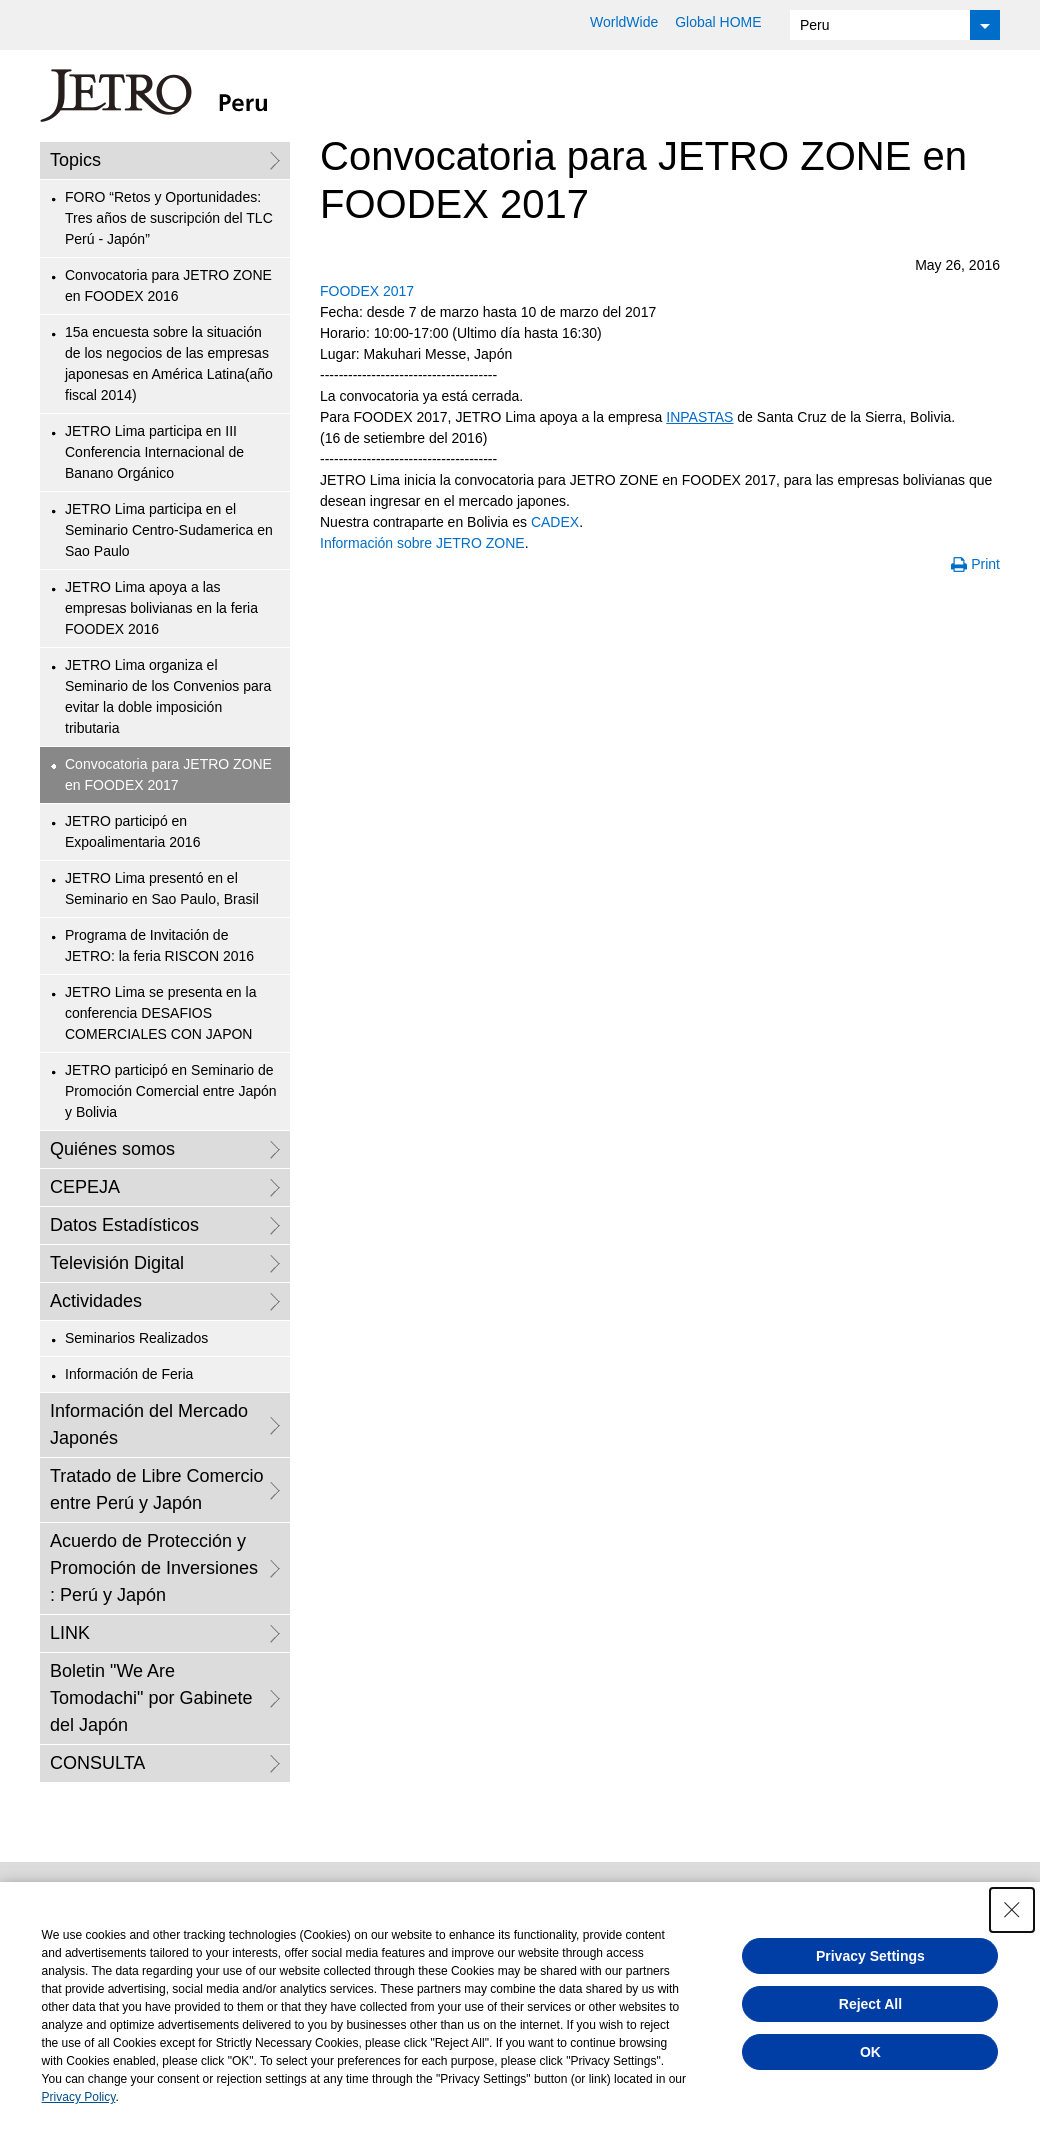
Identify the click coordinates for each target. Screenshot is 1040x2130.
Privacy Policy (79, 2097)
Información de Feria (129, 1374)
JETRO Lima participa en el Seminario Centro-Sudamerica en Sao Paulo (169, 530)
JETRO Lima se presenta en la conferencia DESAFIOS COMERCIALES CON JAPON (160, 1013)
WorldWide (624, 22)
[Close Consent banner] (1012, 1910)
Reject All (870, 2004)
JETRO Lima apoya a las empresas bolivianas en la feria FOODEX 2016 (161, 608)
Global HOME (718, 22)
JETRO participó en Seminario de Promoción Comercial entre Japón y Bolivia (171, 1091)
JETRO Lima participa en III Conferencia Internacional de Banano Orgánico (154, 452)
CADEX (555, 522)
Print (985, 564)
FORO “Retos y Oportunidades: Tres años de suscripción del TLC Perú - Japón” (169, 218)
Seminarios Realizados (136, 1338)
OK (870, 2052)
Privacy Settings (870, 1956)
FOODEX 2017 (367, 291)
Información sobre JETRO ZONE (422, 543)
